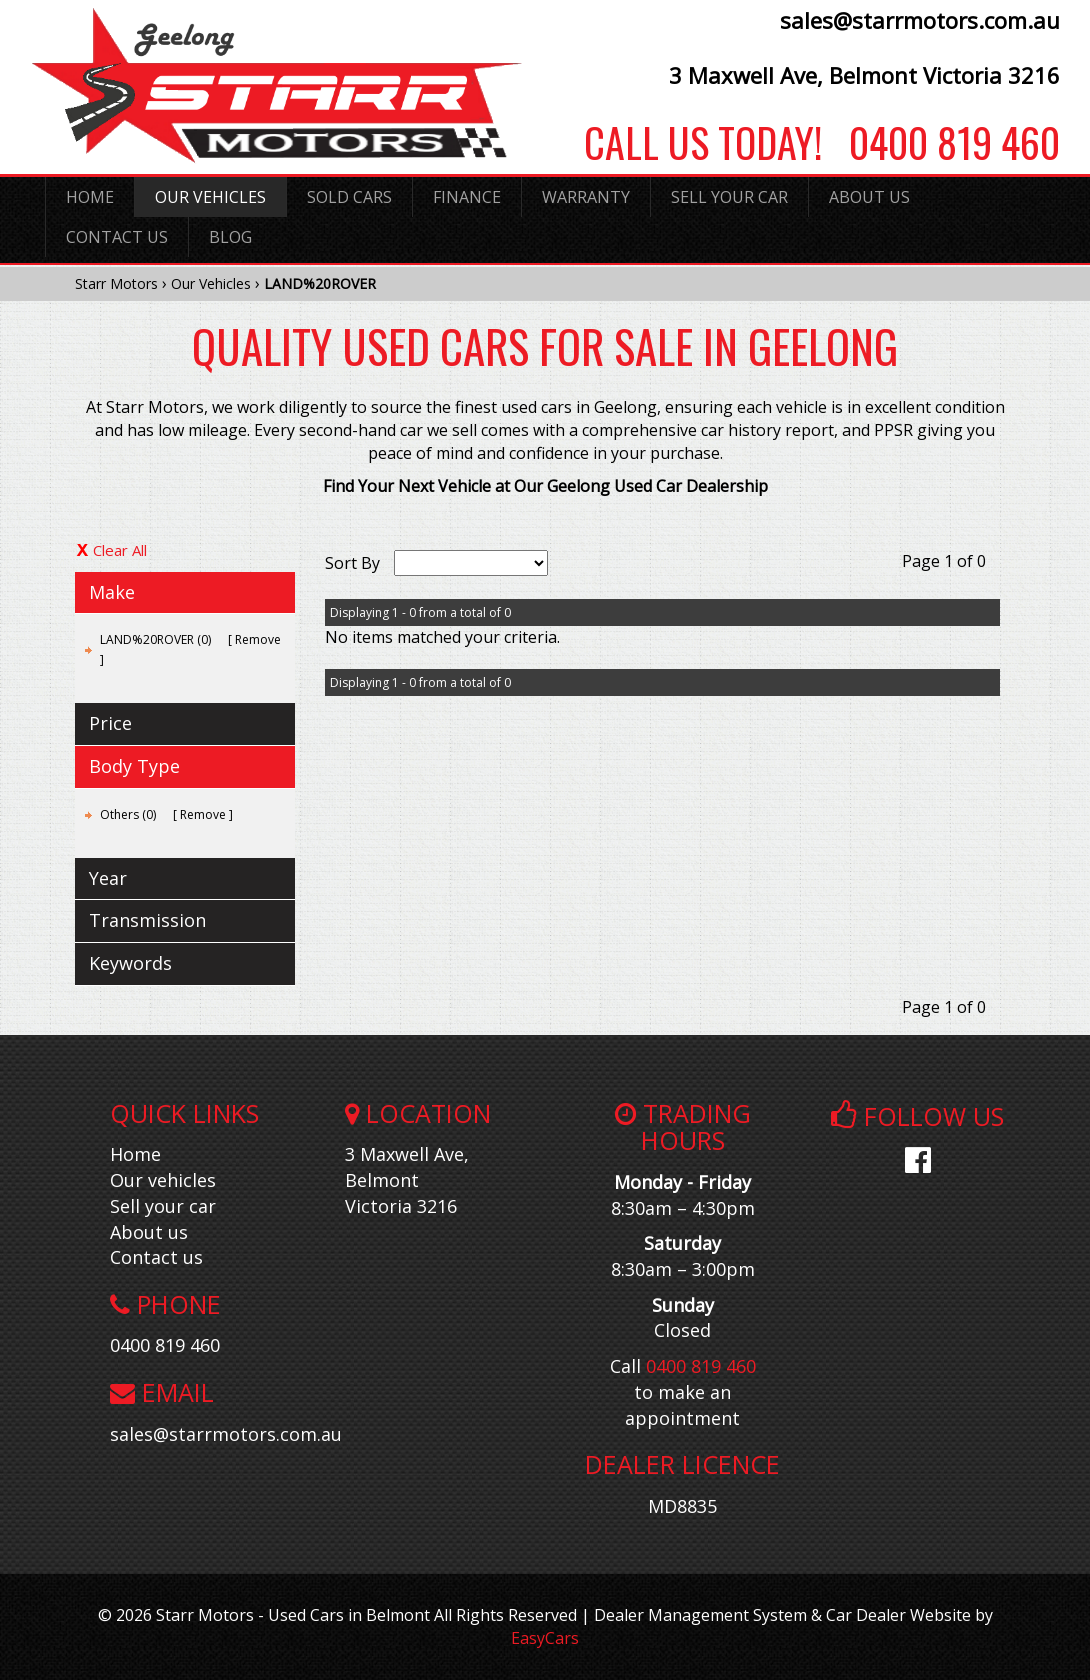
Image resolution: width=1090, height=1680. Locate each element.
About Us (869, 197)
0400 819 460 (941, 142)
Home (90, 197)
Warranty (586, 197)
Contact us (156, 1257)
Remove (258, 639)
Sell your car (163, 1206)
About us (149, 1232)
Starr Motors (116, 283)
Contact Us (117, 237)
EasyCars (545, 1638)
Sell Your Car (729, 197)
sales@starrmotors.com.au (920, 20)
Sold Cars (349, 197)
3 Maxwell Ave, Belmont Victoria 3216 (864, 75)
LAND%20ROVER (320, 283)
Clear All (120, 550)
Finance (467, 197)
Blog (230, 237)
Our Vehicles (210, 197)
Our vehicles (163, 1180)
